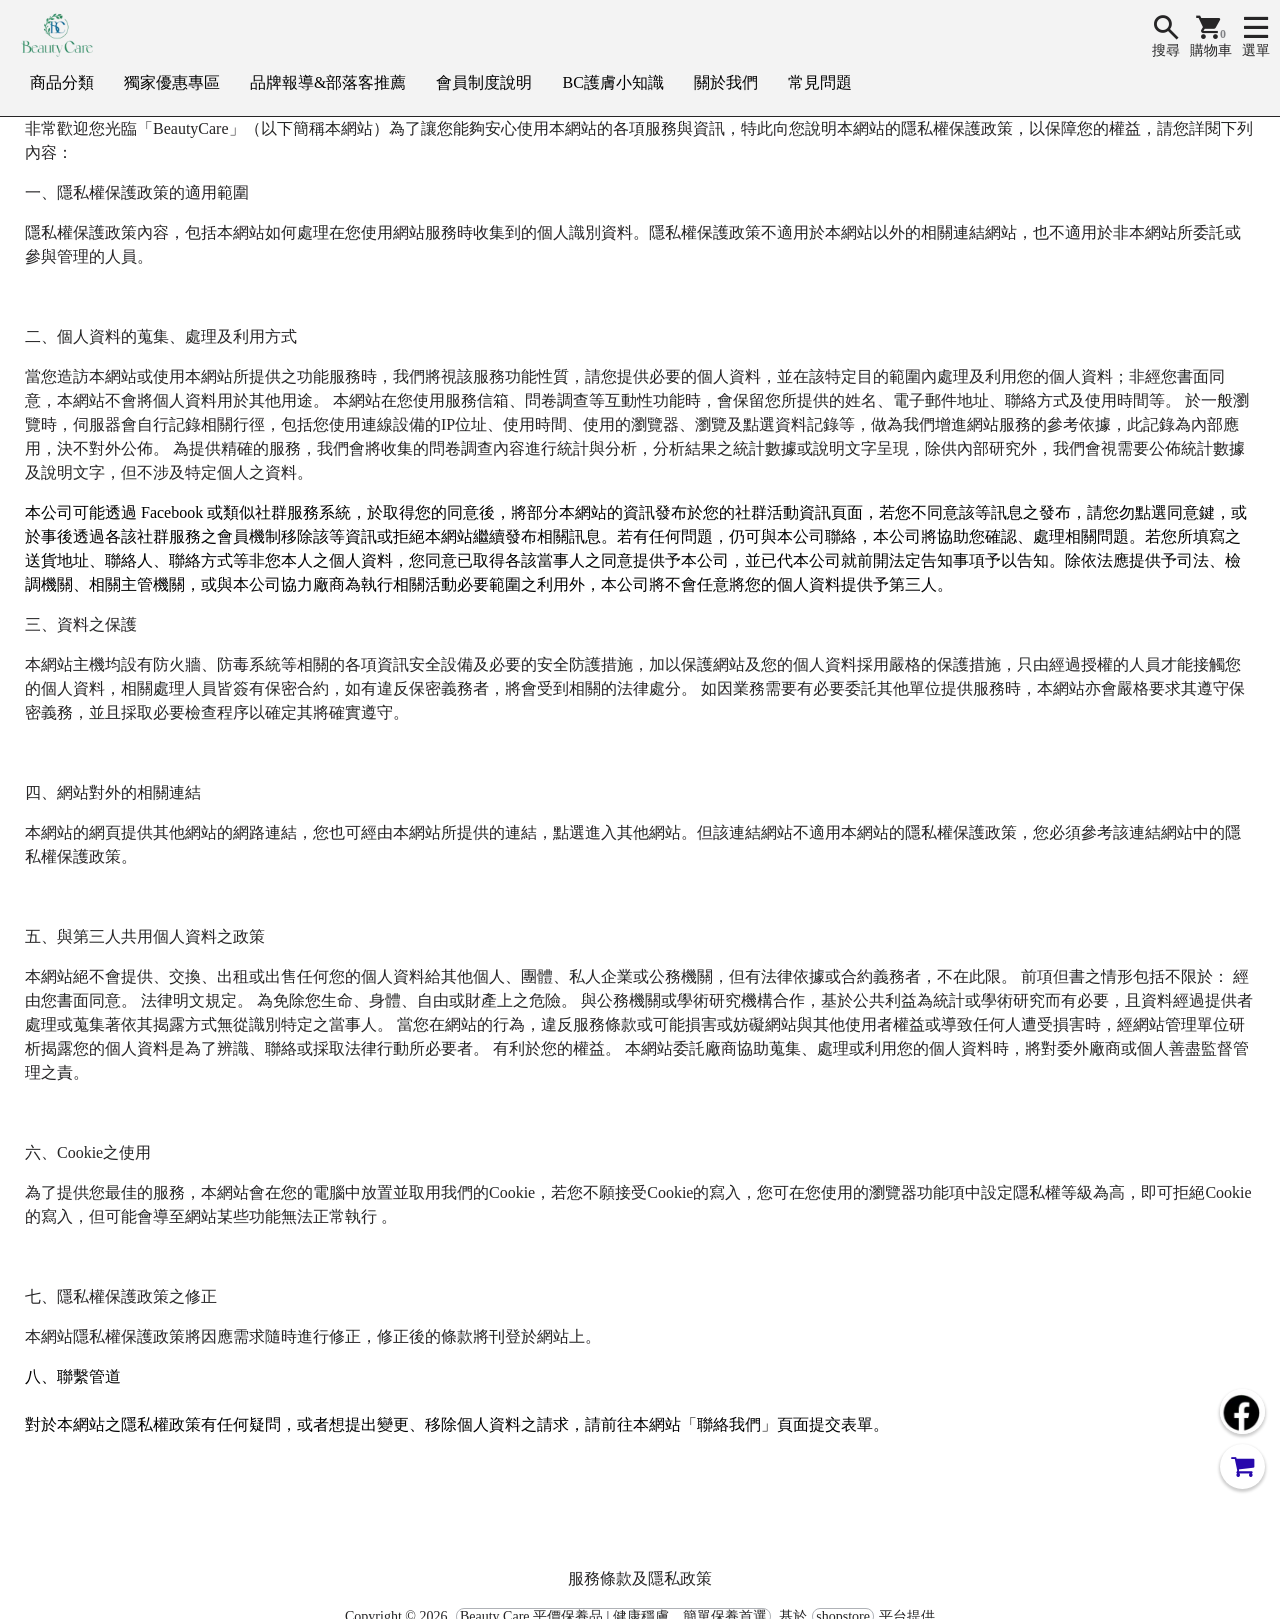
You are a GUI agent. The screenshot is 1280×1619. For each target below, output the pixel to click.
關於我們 (726, 82)
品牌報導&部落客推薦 (328, 82)
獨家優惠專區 (172, 82)
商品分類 (62, 82)
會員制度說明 (484, 82)
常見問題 (820, 82)
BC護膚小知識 (612, 82)
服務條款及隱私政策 (640, 1578)
